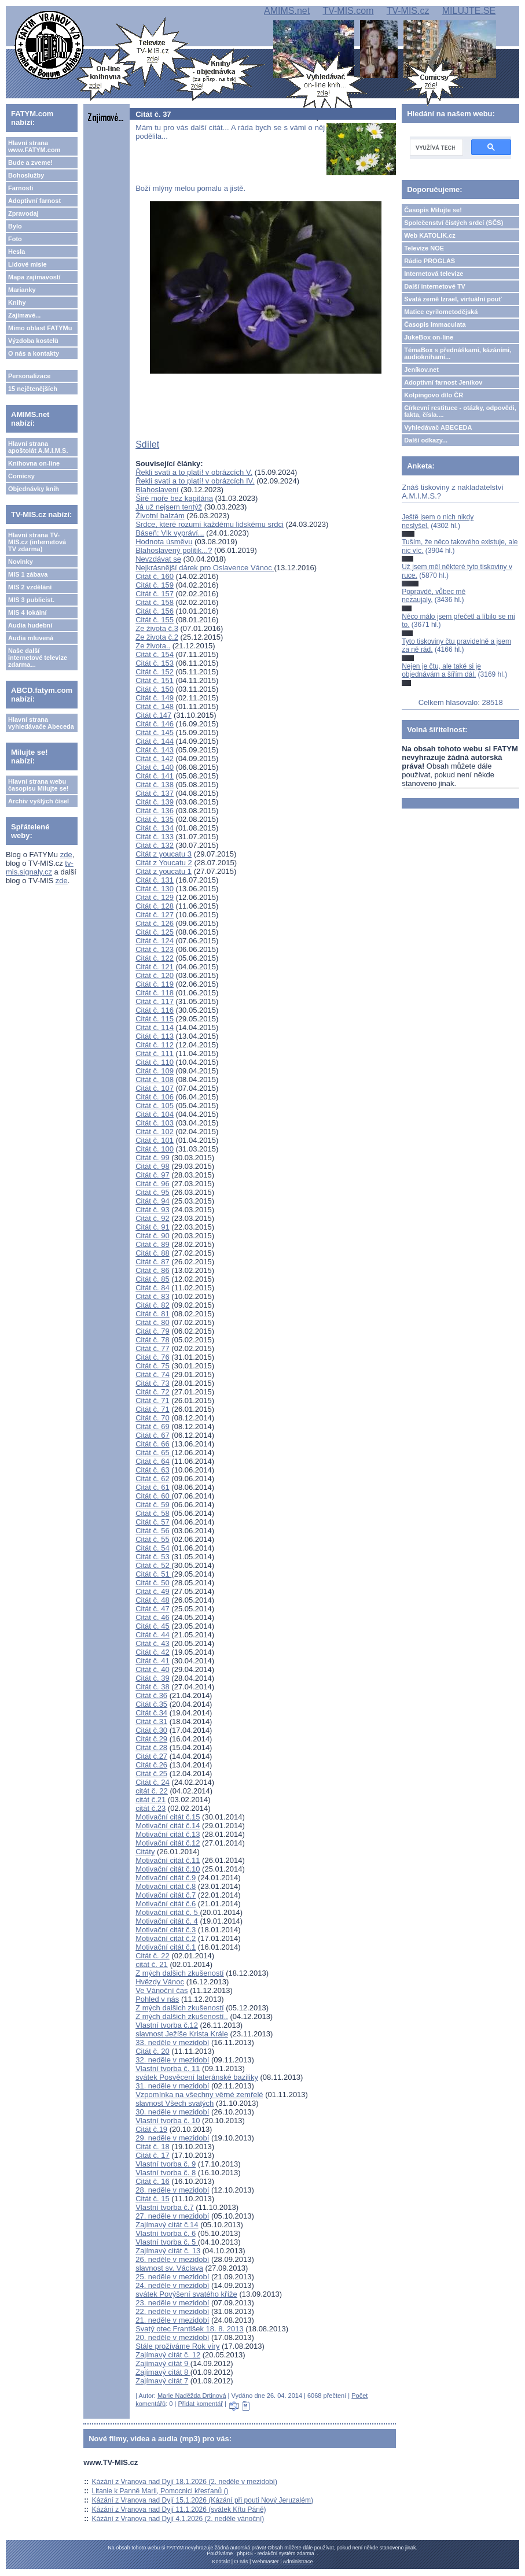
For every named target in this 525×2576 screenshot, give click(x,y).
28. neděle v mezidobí (172, 2190)
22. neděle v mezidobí (172, 2311)
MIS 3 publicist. (31, 599)
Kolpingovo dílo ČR (433, 395)
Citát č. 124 (154, 940)
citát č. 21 (151, 1964)
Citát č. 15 (152, 2198)
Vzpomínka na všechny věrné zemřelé (199, 2094)
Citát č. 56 (152, 1530)
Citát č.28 (151, 1747)
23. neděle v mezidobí (172, 2302)
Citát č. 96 (152, 1183)
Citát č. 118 (154, 992)
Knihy (17, 302)
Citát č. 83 (152, 1296)
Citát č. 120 (154, 975)
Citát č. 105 (154, 1105)
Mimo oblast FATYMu (40, 327)
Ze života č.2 (156, 637)
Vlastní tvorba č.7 (164, 2207)
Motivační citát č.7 (165, 1895)
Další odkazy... (425, 440)
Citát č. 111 (154, 1053)
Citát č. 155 (154, 619)
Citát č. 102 (154, 1131)
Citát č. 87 (152, 1261)
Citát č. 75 (152, 1365)
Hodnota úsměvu (163, 541)
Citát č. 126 (154, 923)
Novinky (20, 561)
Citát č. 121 (154, 966)
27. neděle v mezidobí (172, 2216)
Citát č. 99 (152, 1157)
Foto (15, 238)
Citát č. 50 (152, 1582)
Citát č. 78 (152, 1339)
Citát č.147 (153, 715)
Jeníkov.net (421, 369)
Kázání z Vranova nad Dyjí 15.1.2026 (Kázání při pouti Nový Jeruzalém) (202, 2500)
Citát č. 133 (154, 836)
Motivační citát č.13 (167, 1834)
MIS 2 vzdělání (30, 587)
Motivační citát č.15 (167, 1817)
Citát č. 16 (152, 2181)
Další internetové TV (434, 286)
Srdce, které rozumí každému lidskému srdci (209, 524)
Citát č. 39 (152, 1678)
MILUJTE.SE (468, 11)
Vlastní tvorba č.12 (166, 2025)
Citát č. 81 (152, 1313)
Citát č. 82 (152, 1305)
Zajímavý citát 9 (162, 2363)
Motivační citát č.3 (165, 1929)
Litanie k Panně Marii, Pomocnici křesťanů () (160, 2491)
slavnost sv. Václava (169, 2268)
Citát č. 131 (154, 880)
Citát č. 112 (154, 1044)
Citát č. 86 (152, 1270)
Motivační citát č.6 (165, 1903)
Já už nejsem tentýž (168, 507)
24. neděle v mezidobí (172, 2285)
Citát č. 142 (154, 758)
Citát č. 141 (154, 776)
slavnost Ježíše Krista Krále (181, 2033)
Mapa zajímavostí (34, 277)
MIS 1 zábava (27, 574)
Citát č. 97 (152, 1175)
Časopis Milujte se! (433, 209)
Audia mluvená (30, 637)
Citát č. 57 (152, 1522)
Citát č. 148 (154, 706)
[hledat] (435, 147)
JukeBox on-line (428, 337)
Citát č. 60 (153, 1496)
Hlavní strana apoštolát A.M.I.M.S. (38, 447)
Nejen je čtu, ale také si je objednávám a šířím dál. (441, 670)
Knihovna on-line (34, 463)
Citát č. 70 (152, 1418)
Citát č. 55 (152, 1539)
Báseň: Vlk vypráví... (169, 533)
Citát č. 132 (154, 845)
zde (66, 854)
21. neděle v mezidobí (172, 2320)
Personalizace (29, 375)
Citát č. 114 (154, 1027)
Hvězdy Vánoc (159, 1981)
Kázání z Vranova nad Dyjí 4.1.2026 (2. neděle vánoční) (178, 2519)
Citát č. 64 (152, 1461)
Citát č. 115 (154, 1018)
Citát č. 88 (152, 1253)
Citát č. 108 (154, 1079)
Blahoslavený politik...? (173, 550)
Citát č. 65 (153, 1452)
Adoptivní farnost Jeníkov (443, 382)
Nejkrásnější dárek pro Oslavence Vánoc (204, 567)
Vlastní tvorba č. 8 (165, 2172)
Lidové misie (27, 264)
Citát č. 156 (154, 611)
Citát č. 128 (154, 906)
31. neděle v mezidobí (172, 2086)
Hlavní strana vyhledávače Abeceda (41, 723)
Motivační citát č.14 (167, 1825)
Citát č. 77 (152, 1348)
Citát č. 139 (154, 802)
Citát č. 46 (152, 1617)
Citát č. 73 (152, 1383)
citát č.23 (150, 1808)
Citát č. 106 (154, 1097)
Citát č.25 (151, 1773)
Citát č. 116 (154, 1010)
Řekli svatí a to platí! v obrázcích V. (193, 472)
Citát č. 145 (154, 732)
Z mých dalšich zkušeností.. (181, 2016)
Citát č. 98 (152, 1166)
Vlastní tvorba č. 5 (166, 2242)
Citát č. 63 (152, 1470)
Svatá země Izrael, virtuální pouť (453, 299)
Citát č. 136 (154, 810)
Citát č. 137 (154, 793)
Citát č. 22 (152, 1955)
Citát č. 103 (154, 1123)
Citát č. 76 (152, 1357)
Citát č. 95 (152, 1192)
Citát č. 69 (152, 1426)
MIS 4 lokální (27, 612)
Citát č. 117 (154, 1001)
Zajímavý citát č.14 (166, 2224)
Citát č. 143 (154, 750)
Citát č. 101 (154, 1140)
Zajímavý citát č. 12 (167, 2354)
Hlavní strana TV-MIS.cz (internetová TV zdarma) (37, 542)
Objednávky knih (33, 488)
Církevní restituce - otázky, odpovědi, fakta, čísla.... (460, 411)
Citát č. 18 (152, 2146)
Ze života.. (152, 645)
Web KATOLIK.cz (430, 235)
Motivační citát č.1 (165, 1947)
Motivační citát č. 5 (167, 1912)
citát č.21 (150, 1799)
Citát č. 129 (154, 897)
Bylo (15, 226)
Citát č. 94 (152, 1201)
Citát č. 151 (154, 680)
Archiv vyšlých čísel (38, 801)
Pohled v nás (157, 1999)
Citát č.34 (151, 1712)
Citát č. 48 (152, 1600)
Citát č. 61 (152, 1487)
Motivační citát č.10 (167, 1869)
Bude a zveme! (30, 162)
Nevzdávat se (158, 559)
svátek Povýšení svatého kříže (186, 2294)
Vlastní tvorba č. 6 (165, 2233)
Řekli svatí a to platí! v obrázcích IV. (194, 481)
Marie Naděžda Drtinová (191, 2395)
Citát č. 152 (154, 671)
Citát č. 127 (154, 914)
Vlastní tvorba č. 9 (165, 2164)
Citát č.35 (151, 1704)
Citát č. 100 (154, 1149)
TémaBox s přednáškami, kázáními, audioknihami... (457, 353)
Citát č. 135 (154, 819)
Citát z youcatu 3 (163, 854)
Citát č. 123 (154, 949)
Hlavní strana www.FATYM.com (34, 146)
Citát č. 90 (152, 1235)
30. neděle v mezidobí (172, 2112)
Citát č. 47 (152, 1608)
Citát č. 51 (153, 1574)
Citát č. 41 (152, 1660)
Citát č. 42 (152, 1652)
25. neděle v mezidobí (172, 2276)
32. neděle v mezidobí (172, 2059)
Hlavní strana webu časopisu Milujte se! (38, 785)
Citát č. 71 (152, 1400)
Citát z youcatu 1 (163, 871)
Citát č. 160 (154, 576)
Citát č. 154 (154, 654)
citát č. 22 (151, 1791)
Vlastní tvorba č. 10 (167, 2120)
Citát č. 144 (154, 741)
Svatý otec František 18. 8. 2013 (189, 2328)
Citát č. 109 (154, 1070)
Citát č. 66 (152, 1444)
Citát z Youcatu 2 (163, 862)
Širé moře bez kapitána (174, 498)
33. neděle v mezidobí (172, 2042)
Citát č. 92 (152, 1218)
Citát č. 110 (154, 1062)
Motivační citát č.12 (167, 1843)
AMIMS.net (287, 11)
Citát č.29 (151, 1738)
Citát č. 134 (154, 828)
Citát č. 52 (153, 1565)
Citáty (145, 1851)
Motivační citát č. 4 (166, 1921)
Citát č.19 (151, 2129)
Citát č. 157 (154, 593)
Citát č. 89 (152, 1244)
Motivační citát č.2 (165, 1938)
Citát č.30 (151, 1730)
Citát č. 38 (152, 1686)
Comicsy (21, 476)
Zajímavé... (24, 315)
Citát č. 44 (152, 1634)
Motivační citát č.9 (165, 1877)
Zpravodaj (23, 213)
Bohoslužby (26, 175)
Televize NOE (424, 248)
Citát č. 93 (152, 1209)
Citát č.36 (151, 1695)
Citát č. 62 (152, 1478)
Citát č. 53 (152, 1556)
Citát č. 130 (154, 888)
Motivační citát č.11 (167, 1860)
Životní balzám (160, 515)
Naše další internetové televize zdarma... (37, 657)
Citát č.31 (151, 1721)
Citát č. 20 (152, 2051)
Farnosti (20, 187)
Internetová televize (433, 273)
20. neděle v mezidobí (172, 2337)
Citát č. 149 (154, 697)
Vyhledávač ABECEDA (438, 427)
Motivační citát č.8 (165, 1886)
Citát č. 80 (152, 1322)
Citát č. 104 (154, 1114)
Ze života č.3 (156, 628)
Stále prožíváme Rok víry (177, 2346)
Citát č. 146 (154, 723)
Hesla (16, 251)
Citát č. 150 (154, 689)
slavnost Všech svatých (174, 2103)
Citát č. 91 (152, 1227)
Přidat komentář (200, 2403)
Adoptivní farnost (34, 200)
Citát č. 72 (152, 1391)
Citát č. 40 (152, 1669)
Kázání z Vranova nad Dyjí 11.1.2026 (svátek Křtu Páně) (179, 2509)
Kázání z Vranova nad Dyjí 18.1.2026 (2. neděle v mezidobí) (184, 2482)
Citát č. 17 (152, 2155)
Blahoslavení (156, 489)
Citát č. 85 (152, 1279)
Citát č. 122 (154, 958)
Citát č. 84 (152, 1287)
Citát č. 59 (152, 1504)
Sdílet (147, 444)
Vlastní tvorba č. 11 (167, 2068)
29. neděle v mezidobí (172, 2138)
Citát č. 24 (152, 1782)
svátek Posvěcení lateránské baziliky (196, 2077)
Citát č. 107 (154, 1088)
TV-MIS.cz (408, 11)
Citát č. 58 (152, 1513)
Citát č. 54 (152, 1548)
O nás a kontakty (33, 353)
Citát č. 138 (154, 784)
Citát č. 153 (154, 663)
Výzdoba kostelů (33, 340)
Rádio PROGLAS (429, 260)
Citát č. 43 (152, 1643)
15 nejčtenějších (32, 388)
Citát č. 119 (154, 984)
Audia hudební (30, 625)
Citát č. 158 (154, 602)
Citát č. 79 (152, 1331)
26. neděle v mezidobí (172, 2259)
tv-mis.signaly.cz (40, 867)
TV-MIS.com (347, 11)
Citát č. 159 (154, 585)
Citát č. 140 (154, 767)
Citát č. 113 (154, 1036)
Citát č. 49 (152, 1591)
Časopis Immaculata (434, 324)
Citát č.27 (151, 1756)
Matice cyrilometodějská (441, 311)
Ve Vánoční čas (161, 1990)
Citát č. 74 (152, 1374)
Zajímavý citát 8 (162, 2372)
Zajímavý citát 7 (161, 2380)
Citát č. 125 (154, 932)
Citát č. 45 (152, 1626)
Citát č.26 (151, 1765)
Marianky (22, 289)
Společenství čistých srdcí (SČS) (453, 222)
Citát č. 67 (152, 1435)
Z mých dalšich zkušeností (179, 1973)
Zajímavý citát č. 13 (167, 2250)
